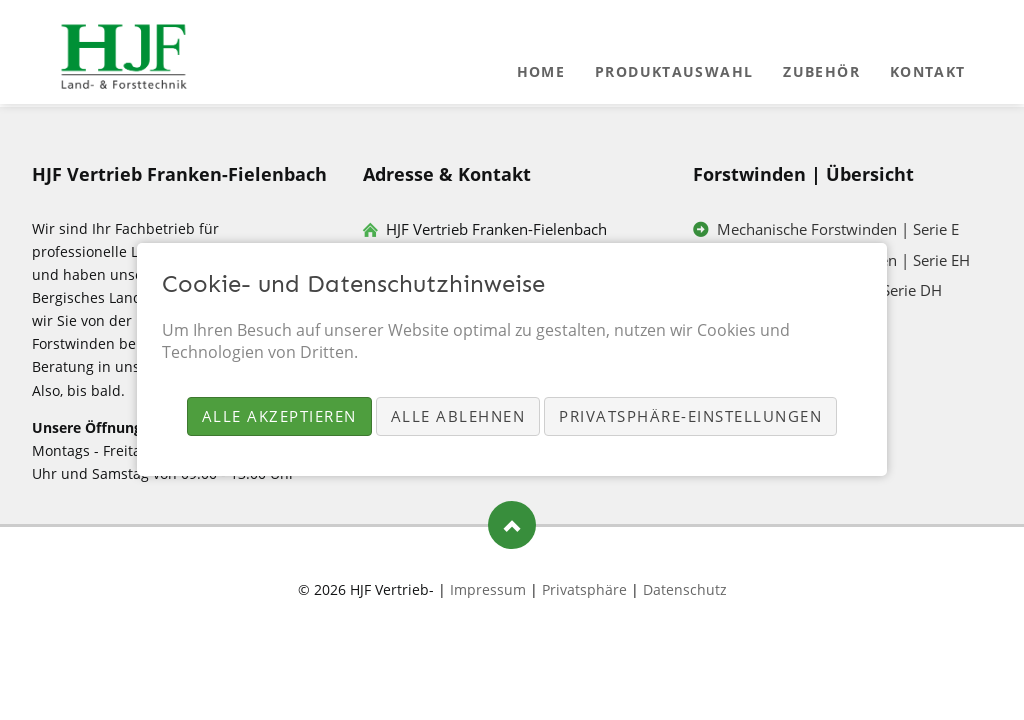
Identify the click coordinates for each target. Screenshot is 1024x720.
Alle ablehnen (458, 416)
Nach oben (512, 525)
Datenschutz (685, 589)
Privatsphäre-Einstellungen (690, 416)
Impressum (488, 589)
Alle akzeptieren (279, 416)
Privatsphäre (584, 589)
